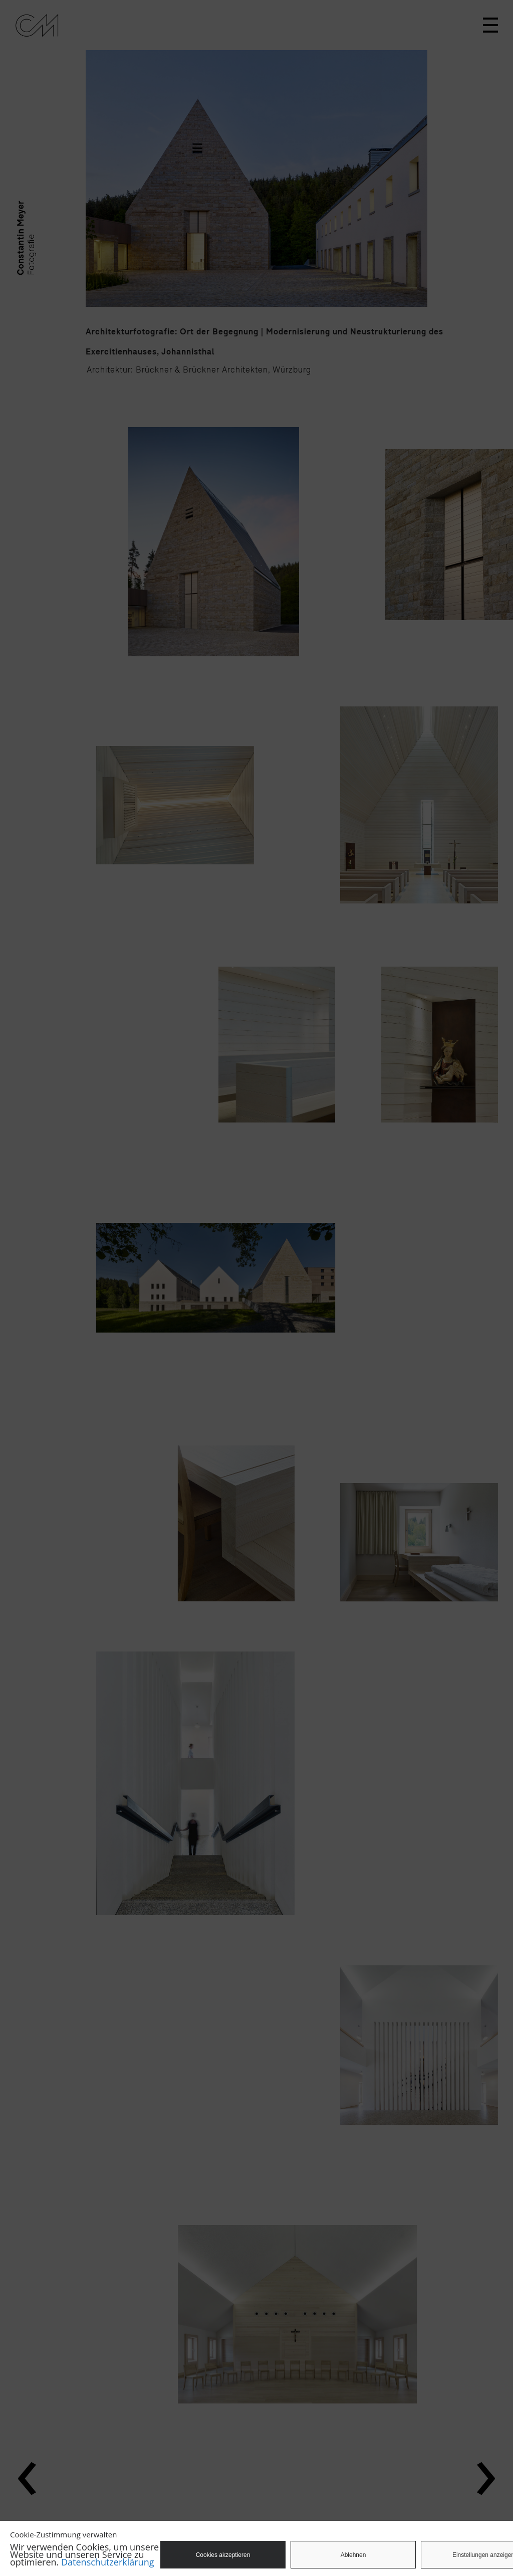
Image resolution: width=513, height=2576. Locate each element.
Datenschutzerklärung (107, 2562)
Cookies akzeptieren (223, 2554)
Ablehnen (353, 2554)
